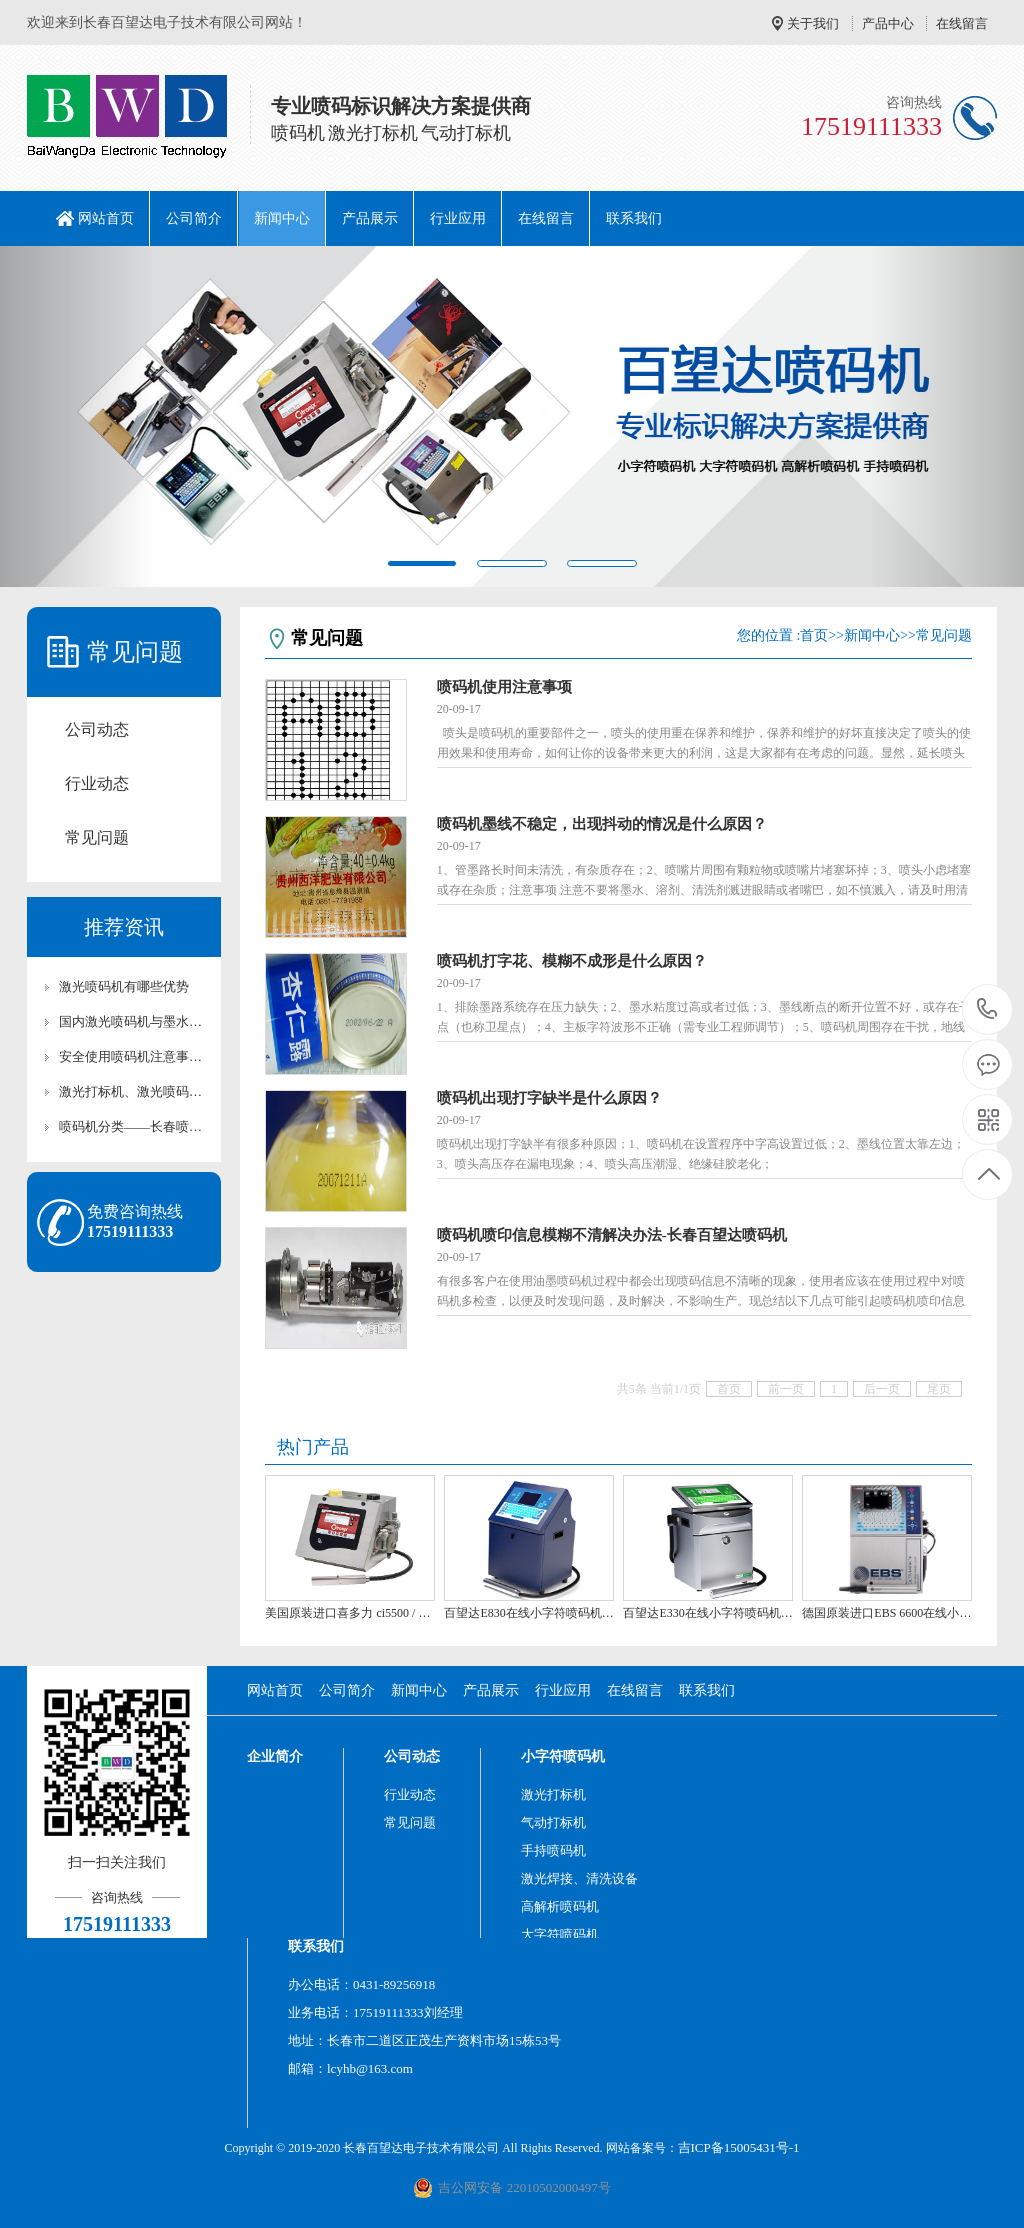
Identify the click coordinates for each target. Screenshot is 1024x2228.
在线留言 (962, 23)
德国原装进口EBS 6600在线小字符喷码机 (887, 1613)
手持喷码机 (553, 1850)
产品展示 (370, 218)
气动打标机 (553, 1822)
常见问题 (97, 837)
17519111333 (987, 1009)
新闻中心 (282, 218)
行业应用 (458, 218)
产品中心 (888, 23)
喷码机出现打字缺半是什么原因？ (549, 1098)
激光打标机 (553, 1794)
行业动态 (97, 783)
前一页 (786, 1389)
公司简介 (194, 218)
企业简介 (275, 1756)
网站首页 (106, 218)
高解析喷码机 (560, 1906)
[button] (77, 416)
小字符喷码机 (563, 1756)
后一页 (882, 1389)
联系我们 (634, 218)
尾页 (939, 1389)
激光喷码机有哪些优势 (124, 986)
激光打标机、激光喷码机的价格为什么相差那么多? (134, 1091)
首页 (814, 635)
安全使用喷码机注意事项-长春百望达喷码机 (134, 1056)
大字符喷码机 (560, 1934)
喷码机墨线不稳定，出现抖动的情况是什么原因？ (602, 824)
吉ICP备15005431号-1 (739, 2147)
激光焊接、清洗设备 (579, 1878)
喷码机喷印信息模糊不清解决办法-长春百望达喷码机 (612, 1235)
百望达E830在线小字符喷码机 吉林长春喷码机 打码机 (529, 1613)
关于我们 (813, 23)
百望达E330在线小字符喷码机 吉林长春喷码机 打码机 (708, 1613)
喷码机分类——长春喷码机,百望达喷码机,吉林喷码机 (134, 1126)
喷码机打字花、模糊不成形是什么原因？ (572, 961)
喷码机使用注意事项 (504, 687)
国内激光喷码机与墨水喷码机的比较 (134, 1021)
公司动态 (97, 729)
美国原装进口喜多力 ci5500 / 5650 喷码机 (350, 1613)
